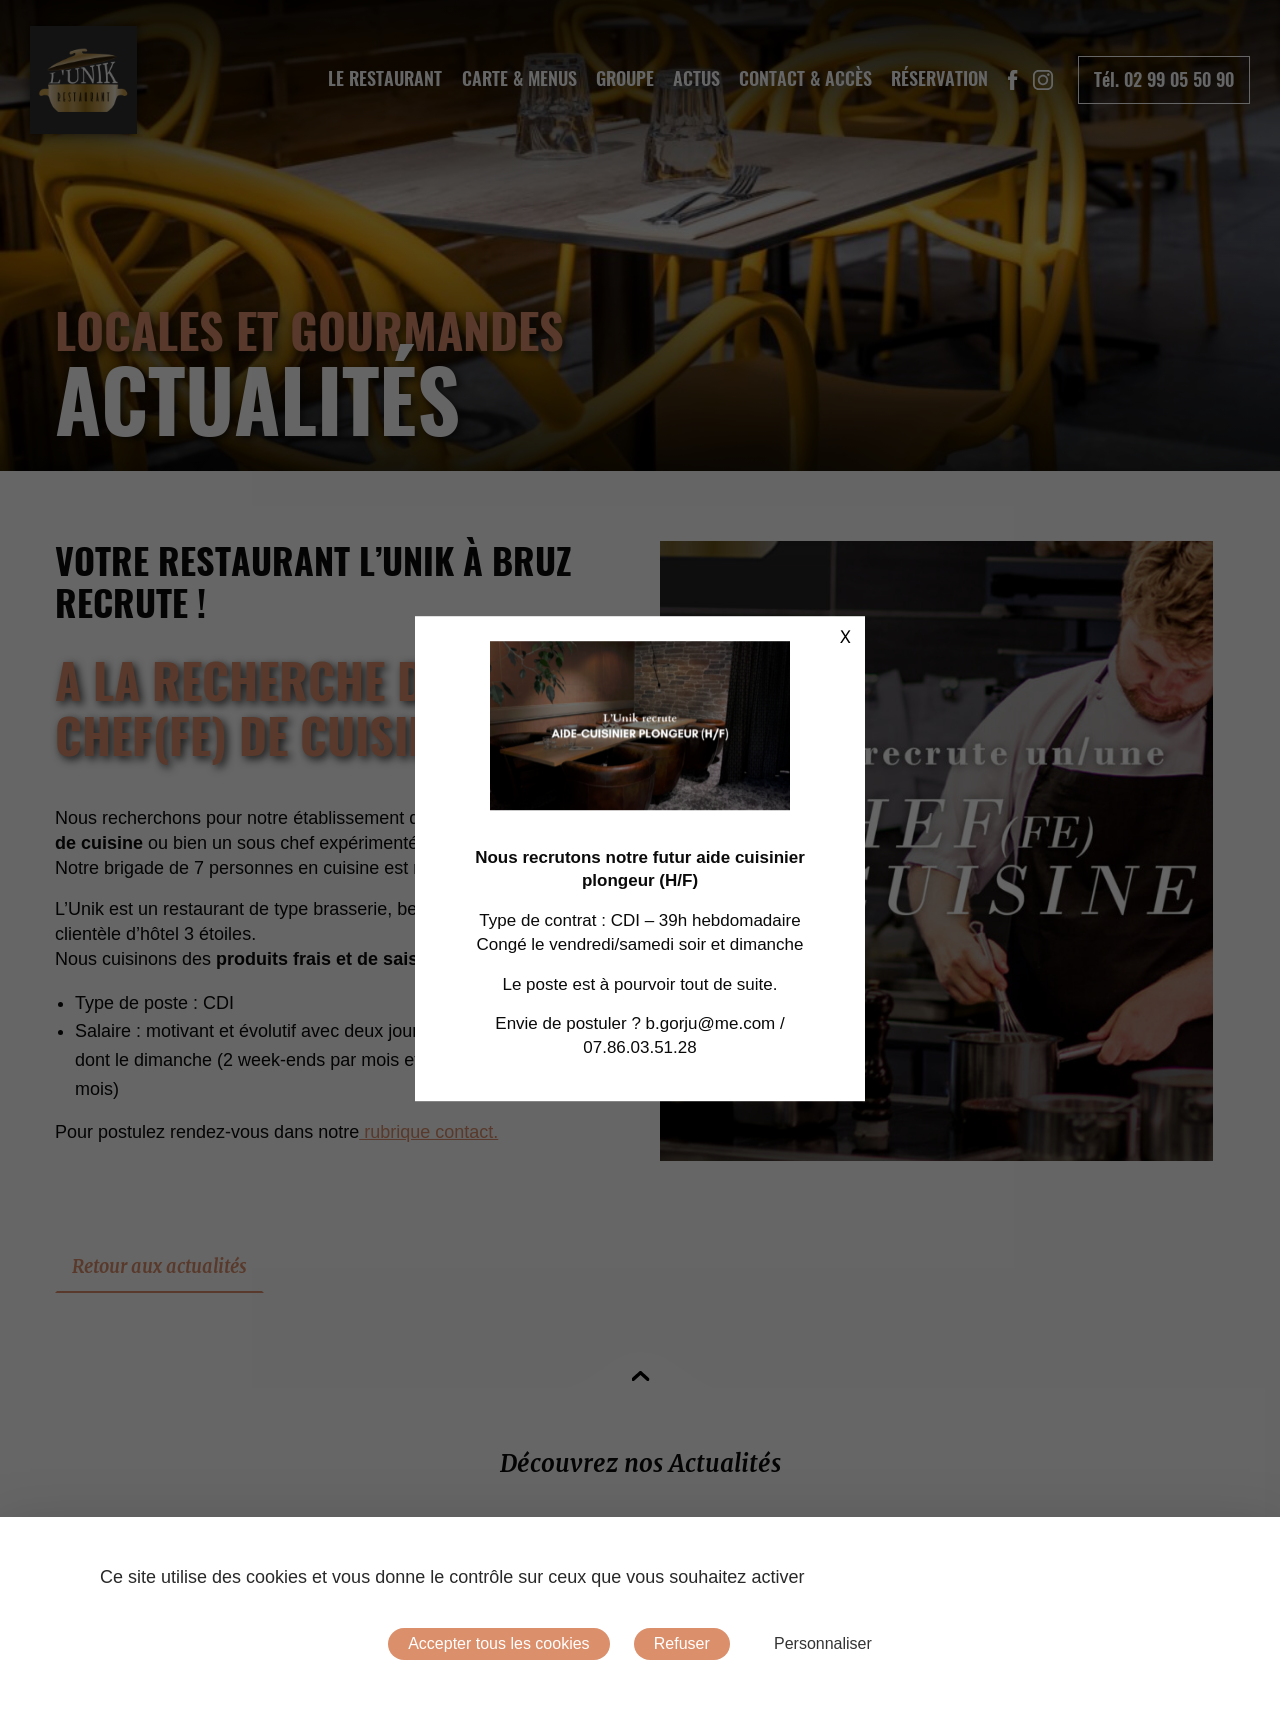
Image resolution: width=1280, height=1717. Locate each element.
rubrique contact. (428, 1132)
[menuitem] (385, 79)
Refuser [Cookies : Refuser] (682, 1643)
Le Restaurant (385, 78)
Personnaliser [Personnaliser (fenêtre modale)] (823, 1643)
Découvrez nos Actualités (640, 1463)
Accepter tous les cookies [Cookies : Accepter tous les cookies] (498, 1643)
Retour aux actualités (159, 1266)
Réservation (939, 78)
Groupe (625, 78)
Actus (696, 78)
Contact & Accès (805, 78)
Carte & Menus (519, 78)
